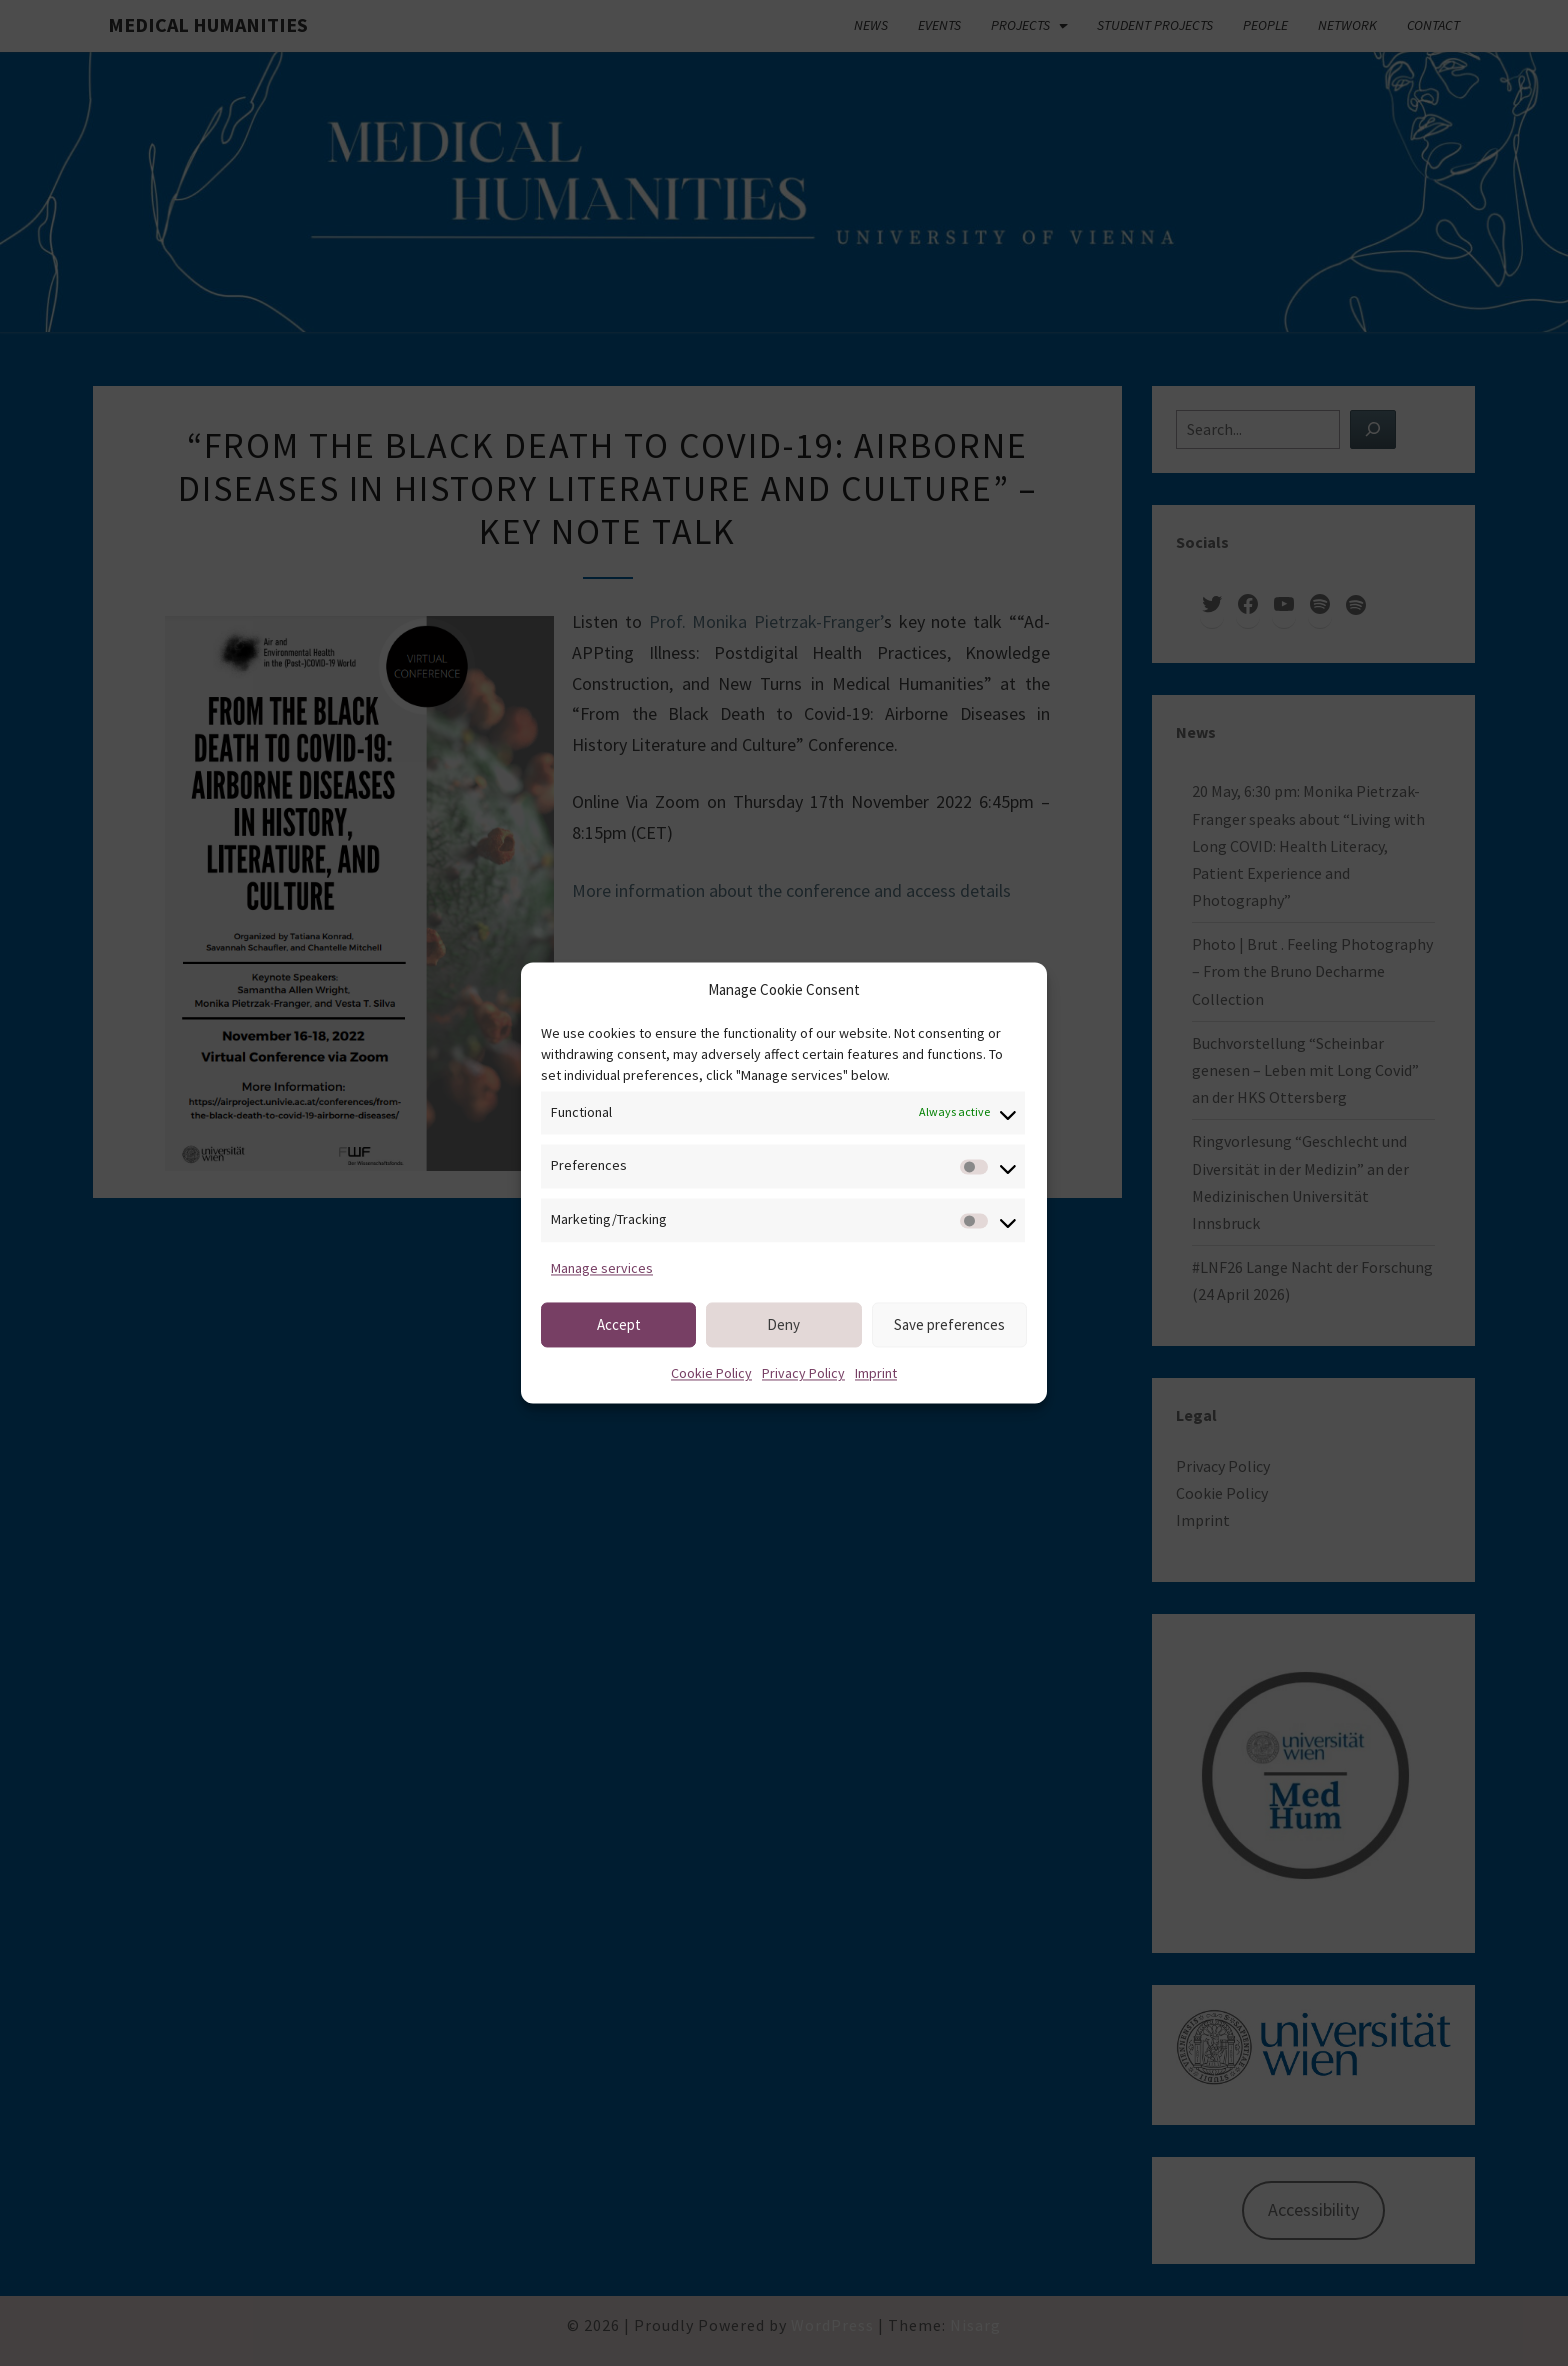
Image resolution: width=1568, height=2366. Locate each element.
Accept (619, 1324)
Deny (783, 1324)
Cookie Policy (711, 1374)
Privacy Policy (803, 1374)
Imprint (876, 1374)
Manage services (602, 1268)
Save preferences (949, 1324)
